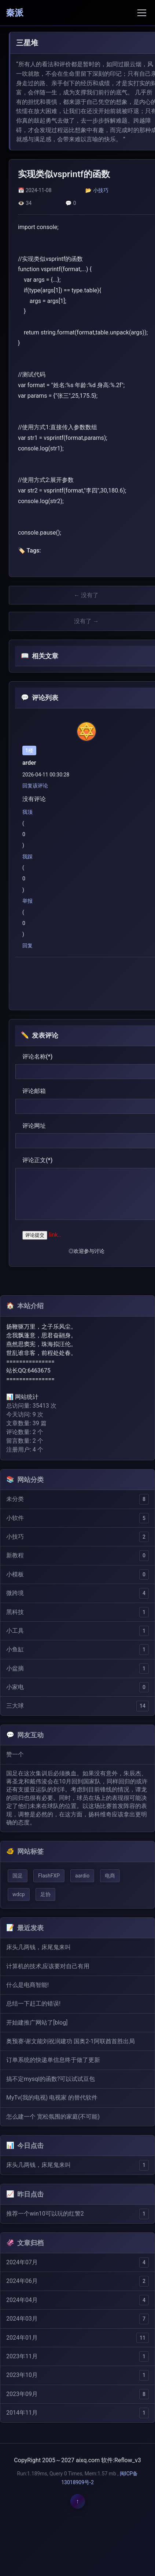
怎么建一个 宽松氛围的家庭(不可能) (53, 2116)
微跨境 (15, 1593)
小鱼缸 (15, 1649)
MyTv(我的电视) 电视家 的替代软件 (51, 2097)
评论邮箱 (34, 1090)
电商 (110, 1876)
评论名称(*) (37, 1056)
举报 (27, 901)
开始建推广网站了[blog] (36, 2022)
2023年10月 (22, 2374)
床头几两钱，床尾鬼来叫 (38, 1947)
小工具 (15, 1630)
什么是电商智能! (27, 1984)
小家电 (15, 1687)
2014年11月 (22, 2412)
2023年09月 (22, 2393)
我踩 (27, 857)
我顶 (27, 812)
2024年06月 (22, 2280)
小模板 (15, 1574)
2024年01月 (22, 2337)
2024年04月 (22, 2299)
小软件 (15, 1517)
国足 (17, 1876)
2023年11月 (22, 2356)
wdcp (18, 1894)
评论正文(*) (37, 1160)
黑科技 (15, 1612)
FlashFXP (49, 1876)
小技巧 (100, 190)
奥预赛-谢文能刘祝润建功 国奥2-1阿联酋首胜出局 (70, 2041)
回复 (27, 945)
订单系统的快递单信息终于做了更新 (53, 2059)
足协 (45, 1894)
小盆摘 (15, 1668)
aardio (82, 1876)
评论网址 (34, 1125)
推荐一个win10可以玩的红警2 (45, 2213)
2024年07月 (22, 2262)
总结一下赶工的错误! (33, 2003)
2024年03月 (22, 2318)
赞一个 (15, 1754)
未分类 (15, 1498)
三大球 (15, 1705)
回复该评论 (35, 786)
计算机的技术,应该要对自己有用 (47, 1966)
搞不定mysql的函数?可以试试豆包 (50, 2078)
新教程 (15, 1555)
